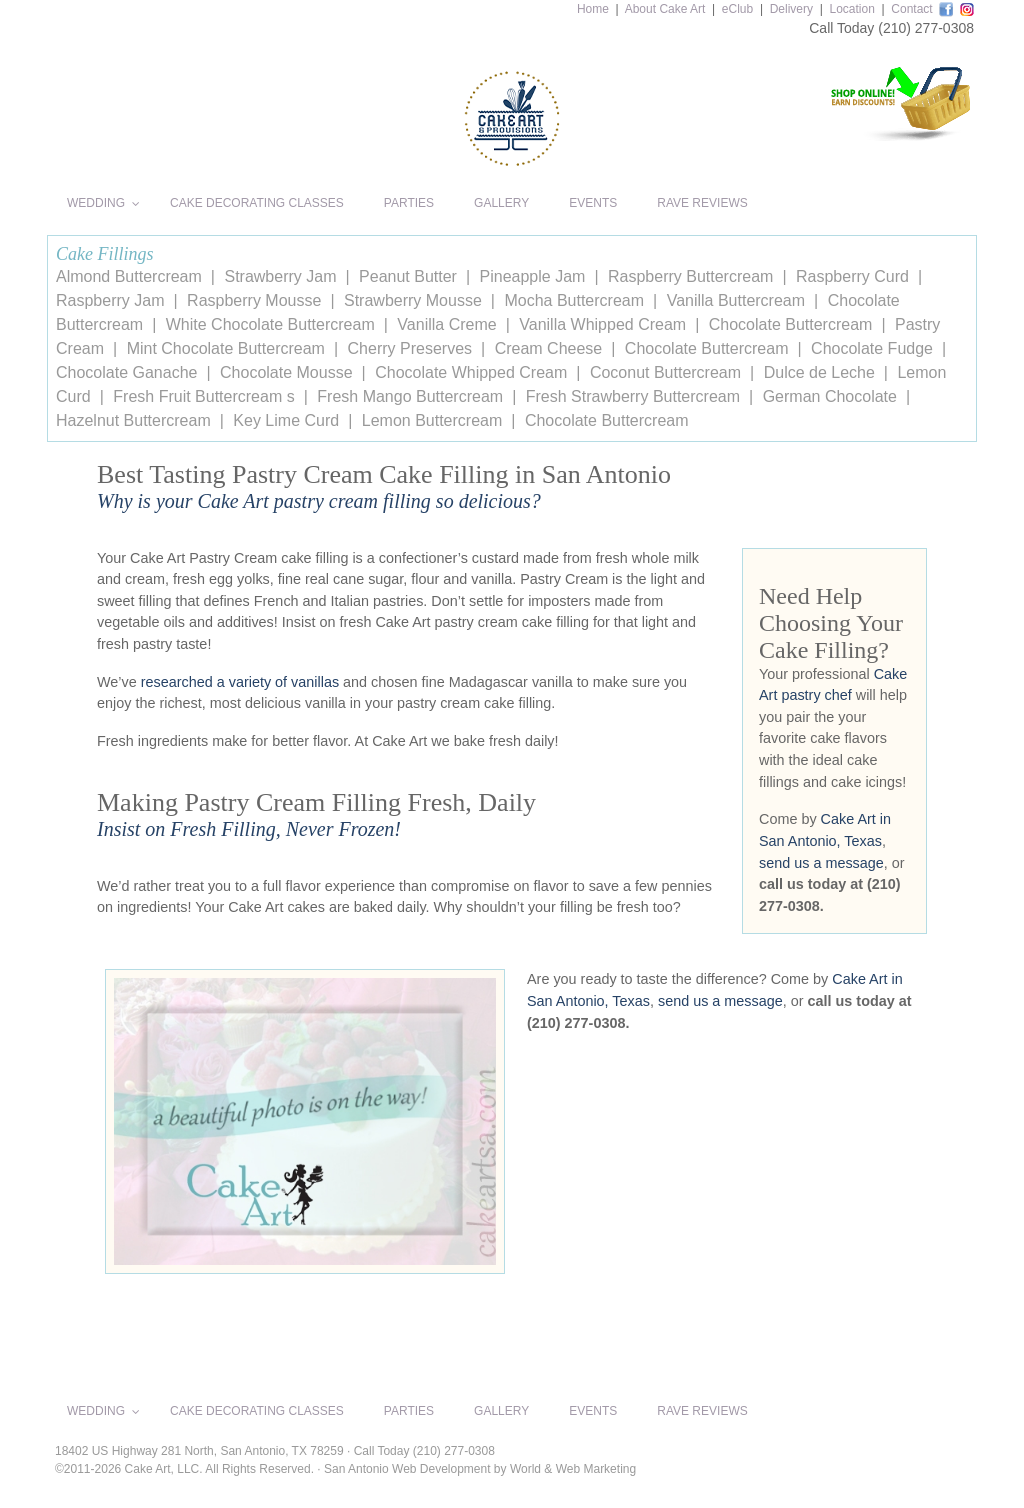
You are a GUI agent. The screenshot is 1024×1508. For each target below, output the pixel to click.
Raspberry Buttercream (690, 276)
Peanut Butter (408, 276)
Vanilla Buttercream (736, 300)
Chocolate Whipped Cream (471, 372)
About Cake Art (665, 9)
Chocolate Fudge (872, 348)
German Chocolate (830, 396)
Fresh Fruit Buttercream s (203, 396)
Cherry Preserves (410, 348)
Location (851, 9)
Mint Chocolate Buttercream (226, 348)
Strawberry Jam (280, 276)
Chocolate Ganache (126, 372)
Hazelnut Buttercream (133, 420)
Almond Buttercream (129, 276)
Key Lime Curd (286, 420)
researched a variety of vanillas (240, 682)
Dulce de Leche (819, 372)
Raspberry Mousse (254, 300)
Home (593, 9)
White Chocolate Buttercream (270, 324)
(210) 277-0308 (926, 28)
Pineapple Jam (533, 276)
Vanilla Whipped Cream (602, 324)
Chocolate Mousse (286, 372)
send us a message (821, 863)
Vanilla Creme (446, 324)
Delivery (791, 9)
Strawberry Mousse (413, 300)
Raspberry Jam (110, 300)
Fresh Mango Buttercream (410, 396)
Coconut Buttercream (665, 372)
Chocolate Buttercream (791, 324)
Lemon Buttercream (432, 420)
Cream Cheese (549, 348)
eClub (737, 9)
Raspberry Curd (852, 276)
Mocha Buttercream (574, 300)
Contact (911, 9)
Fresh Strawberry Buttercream (633, 396)
